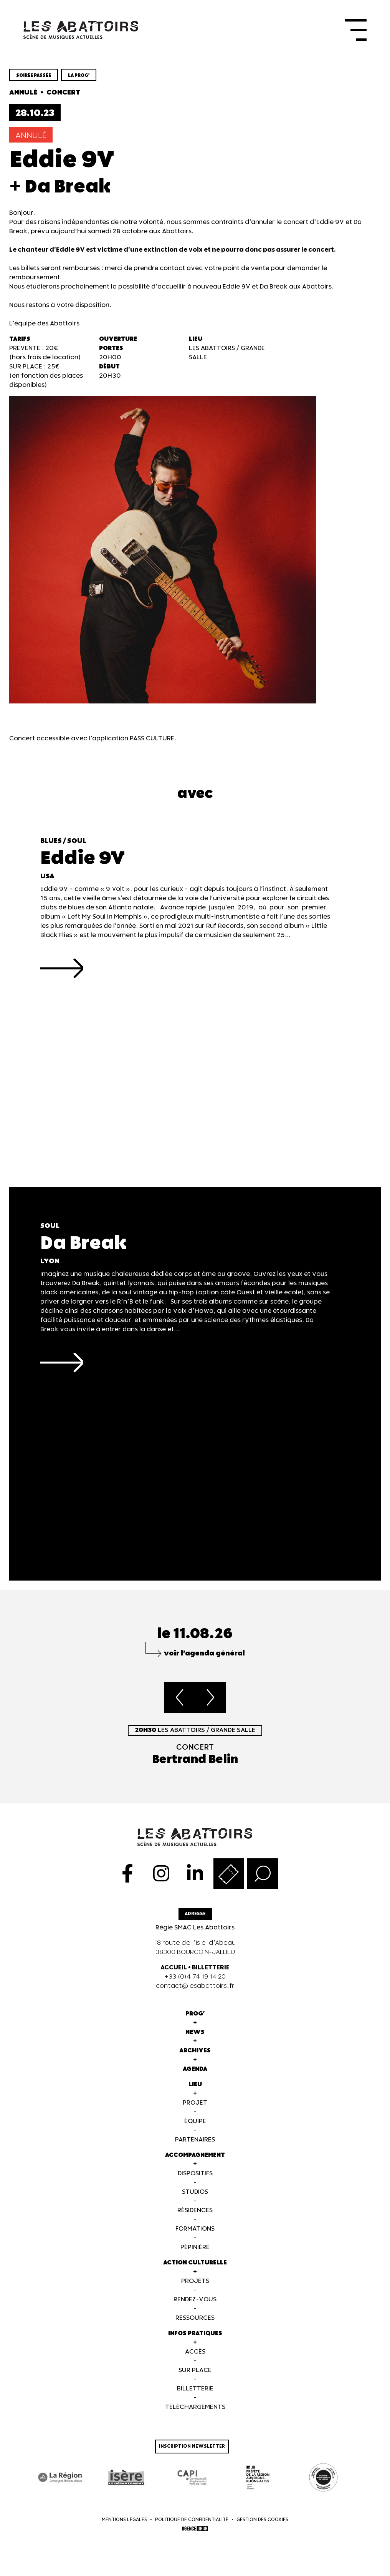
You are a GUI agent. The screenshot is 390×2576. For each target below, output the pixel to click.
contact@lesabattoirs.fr (195, 1987)
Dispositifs (195, 2175)
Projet (195, 2104)
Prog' (195, 2015)
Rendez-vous (195, 2301)
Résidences (195, 2212)
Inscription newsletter (192, 2448)
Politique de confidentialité (191, 2522)
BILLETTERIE (211, 1969)
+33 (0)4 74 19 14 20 (195, 1978)
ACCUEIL (173, 1969)
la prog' (78, 77)
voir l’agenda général (204, 1655)
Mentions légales (124, 2522)
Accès (195, 2353)
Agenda (195, 2070)
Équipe (195, 2122)
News (195, 2033)
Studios (195, 2193)
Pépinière (195, 2249)
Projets (195, 2282)
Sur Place (195, 2371)
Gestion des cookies (262, 2522)
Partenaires (195, 2141)
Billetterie (195, 2390)
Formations (195, 2230)
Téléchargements (195, 2408)
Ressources (195, 2319)
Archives (195, 2052)
